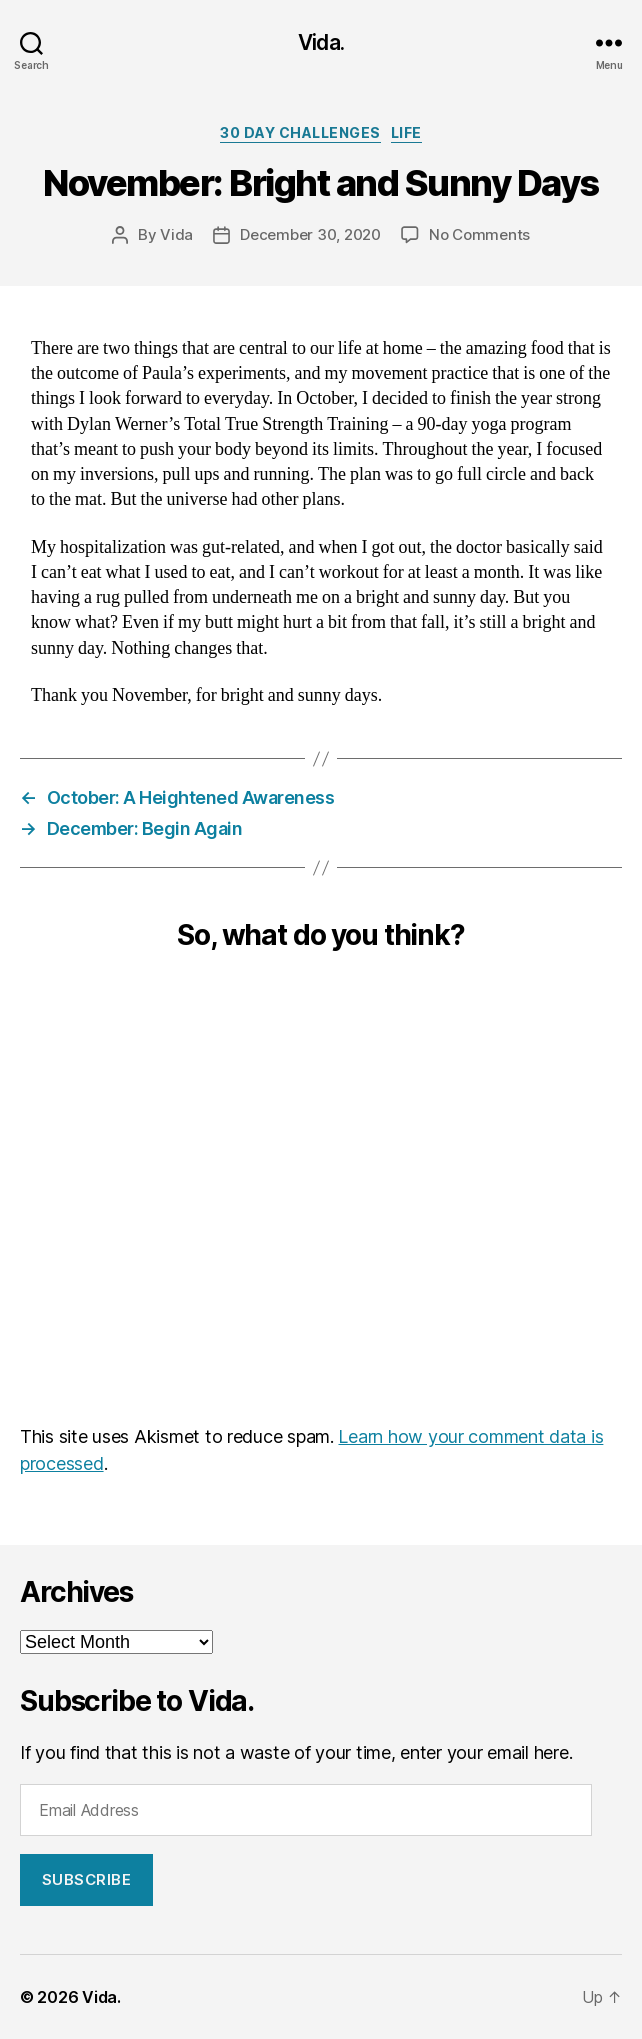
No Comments (479, 234)
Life (406, 132)
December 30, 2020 (310, 234)
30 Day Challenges (300, 132)
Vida (176, 234)
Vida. (321, 42)
